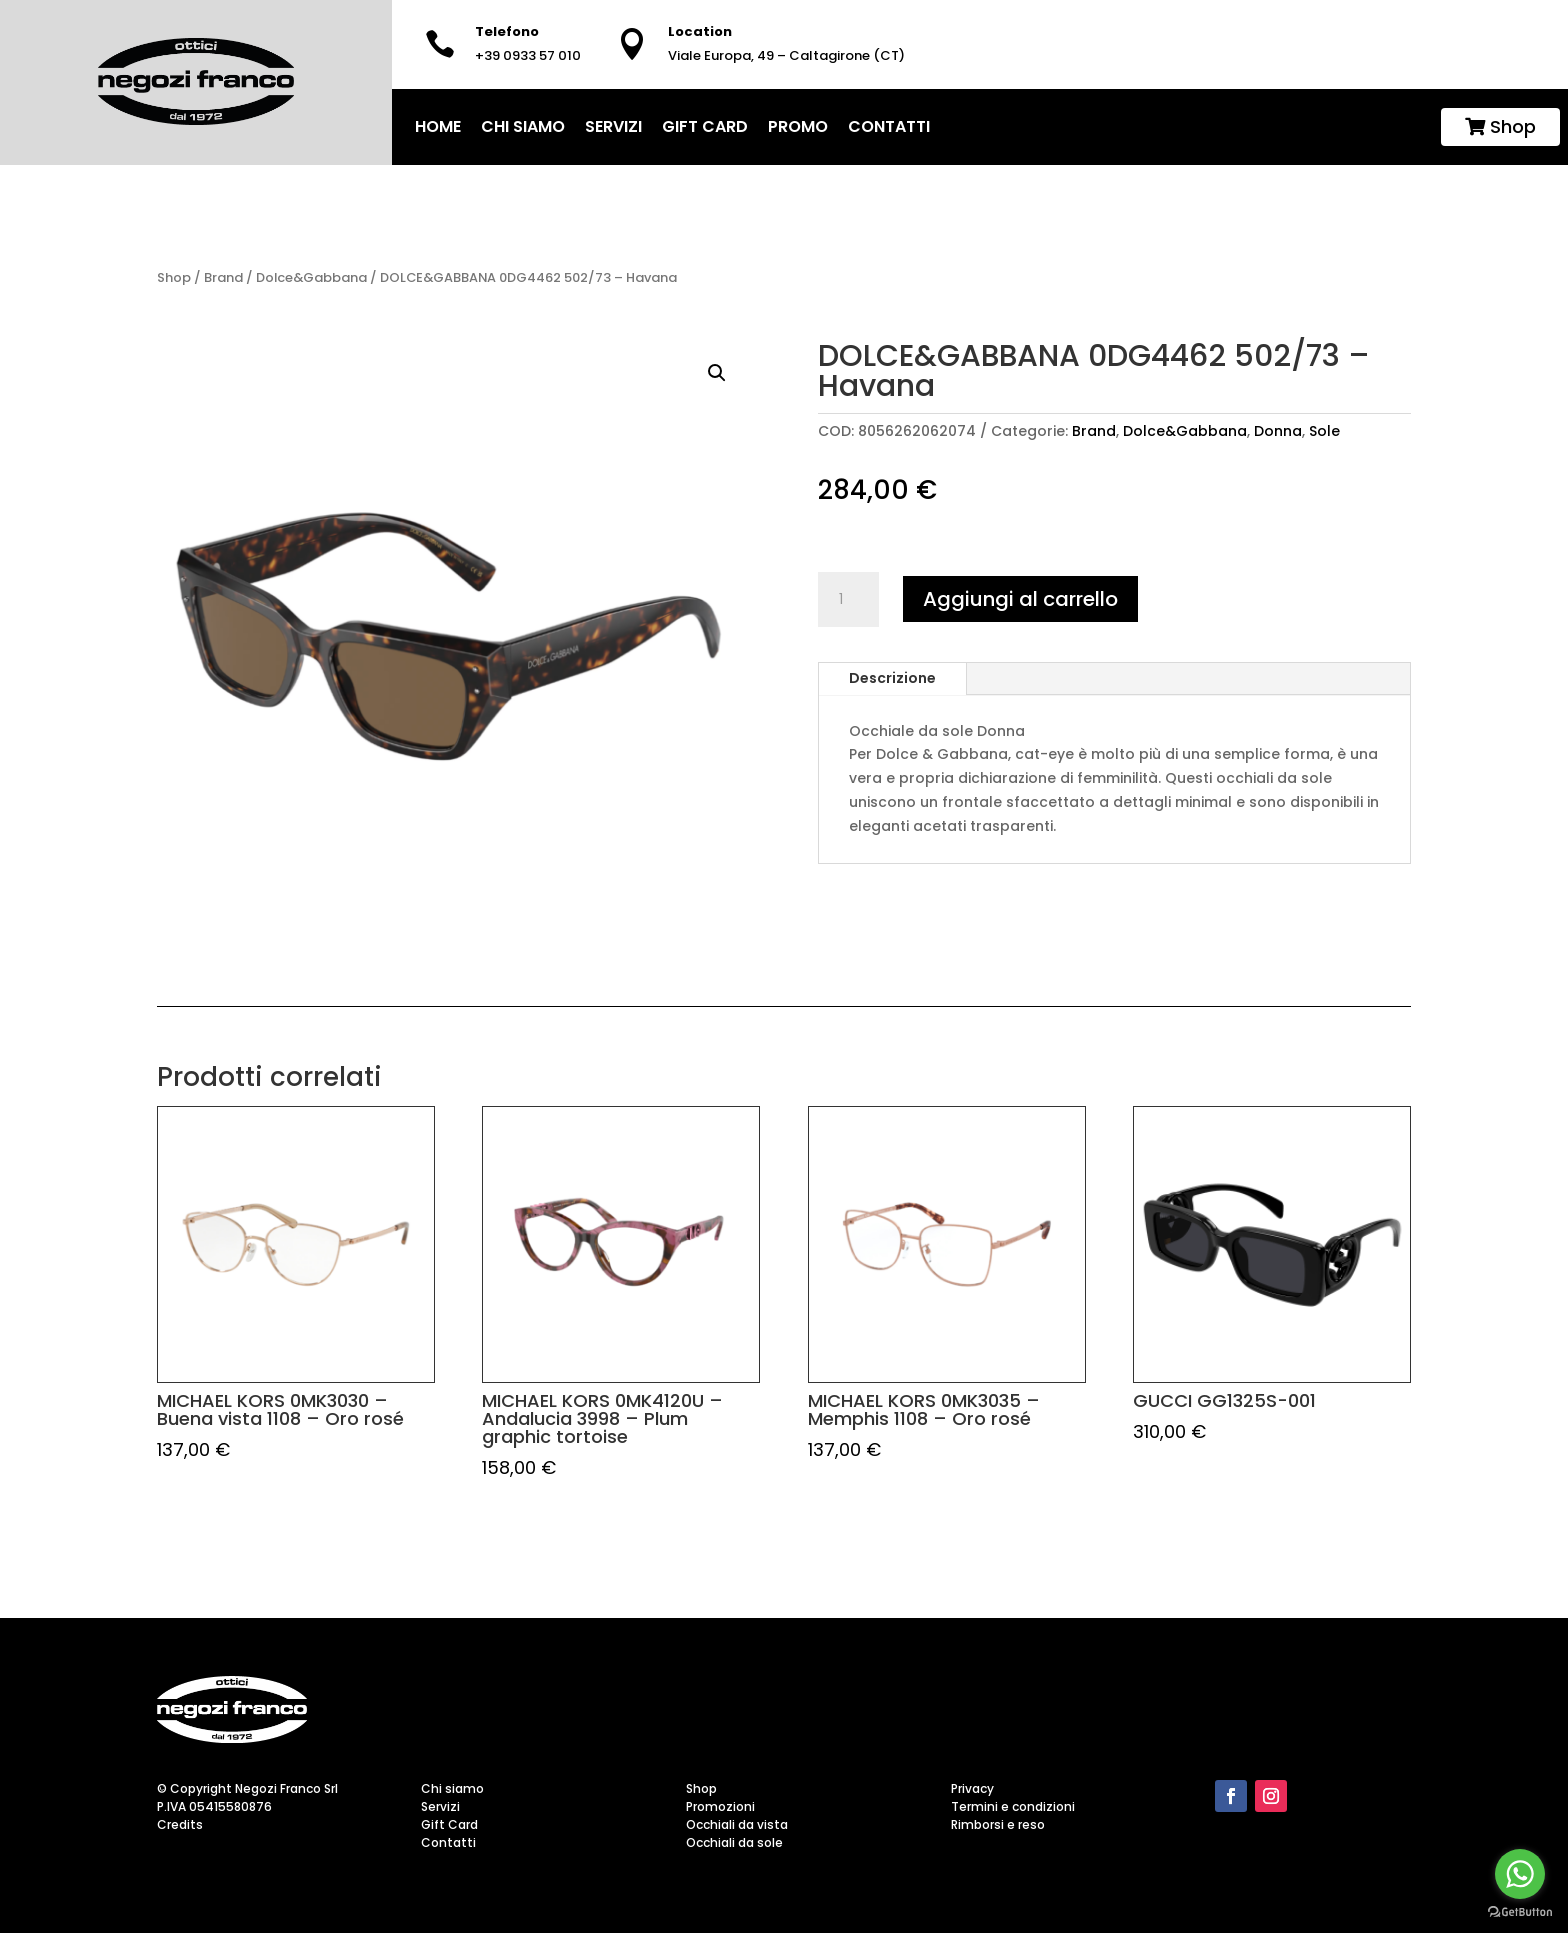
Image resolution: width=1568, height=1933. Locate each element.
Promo (798, 126)
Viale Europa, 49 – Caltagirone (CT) (786, 55)
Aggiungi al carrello (1020, 599)
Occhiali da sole (734, 1842)
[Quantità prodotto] (848, 600)
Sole (1324, 431)
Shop (1500, 126)
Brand (223, 277)
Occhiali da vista (737, 1824)
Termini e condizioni (1013, 1806)
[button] (717, 373)
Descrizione (892, 678)
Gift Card (705, 126)
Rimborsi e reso (998, 1824)
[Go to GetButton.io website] (1520, 1912)
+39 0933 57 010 (528, 55)
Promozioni (720, 1806)
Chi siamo (523, 126)
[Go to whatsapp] (1520, 1874)
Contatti (889, 126)
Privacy (972, 1788)
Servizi (613, 126)
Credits (180, 1824)
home (438, 126)
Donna (1278, 431)
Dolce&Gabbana (311, 277)
